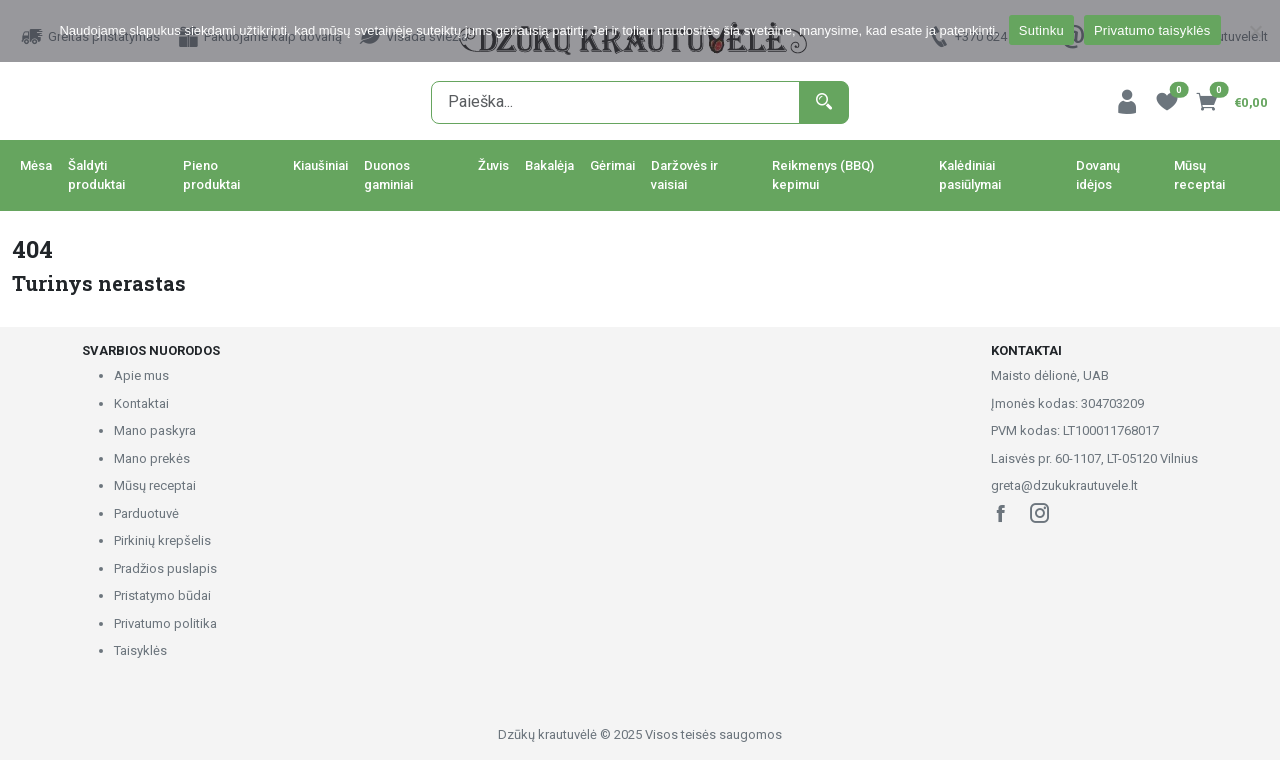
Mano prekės (152, 458)
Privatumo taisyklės (1152, 30)
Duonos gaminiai (388, 175)
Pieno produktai (211, 175)
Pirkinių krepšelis (162, 540)
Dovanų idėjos (1098, 175)
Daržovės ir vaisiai (684, 175)
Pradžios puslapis (165, 568)
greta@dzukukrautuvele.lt (1064, 485)
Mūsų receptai (1199, 175)
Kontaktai (141, 403)
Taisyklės (140, 650)
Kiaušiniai (320, 165)
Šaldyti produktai (96, 175)
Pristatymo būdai (162, 595)
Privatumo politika (165, 623)
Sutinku (1041, 30)
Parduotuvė (146, 513)
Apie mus (141, 375)
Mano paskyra (155, 430)
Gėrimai (612, 165)
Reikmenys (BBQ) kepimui (823, 175)
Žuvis (493, 165)
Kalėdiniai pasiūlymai (970, 175)
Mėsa (36, 165)
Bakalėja (549, 165)
